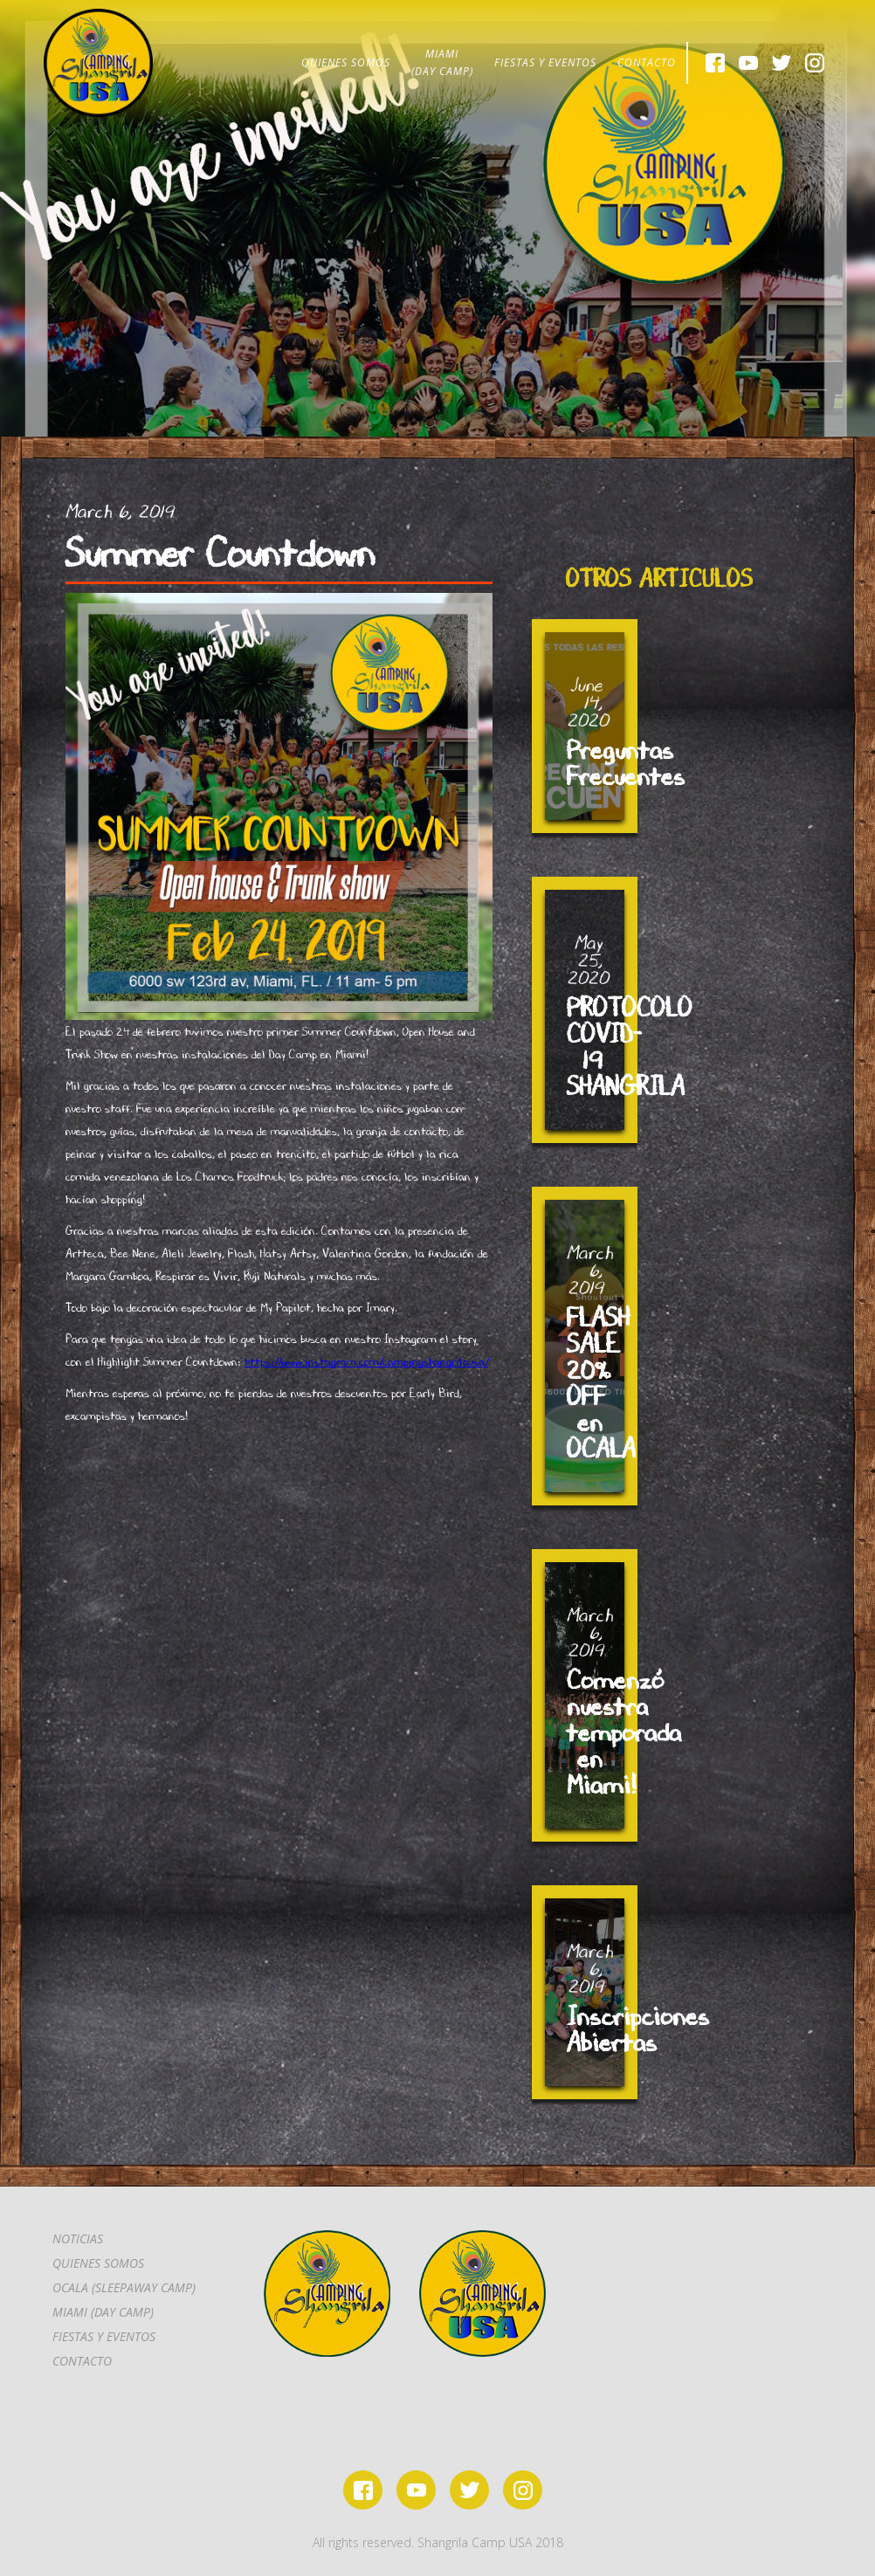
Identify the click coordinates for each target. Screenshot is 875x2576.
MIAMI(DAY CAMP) (442, 62)
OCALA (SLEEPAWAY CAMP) (124, 2287)
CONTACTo (82, 2360)
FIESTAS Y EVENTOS (545, 62)
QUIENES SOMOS (345, 62)
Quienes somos (98, 2263)
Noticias (77, 2238)
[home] (98, 63)
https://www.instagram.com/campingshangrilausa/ (366, 1361)
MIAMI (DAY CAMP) (103, 2312)
